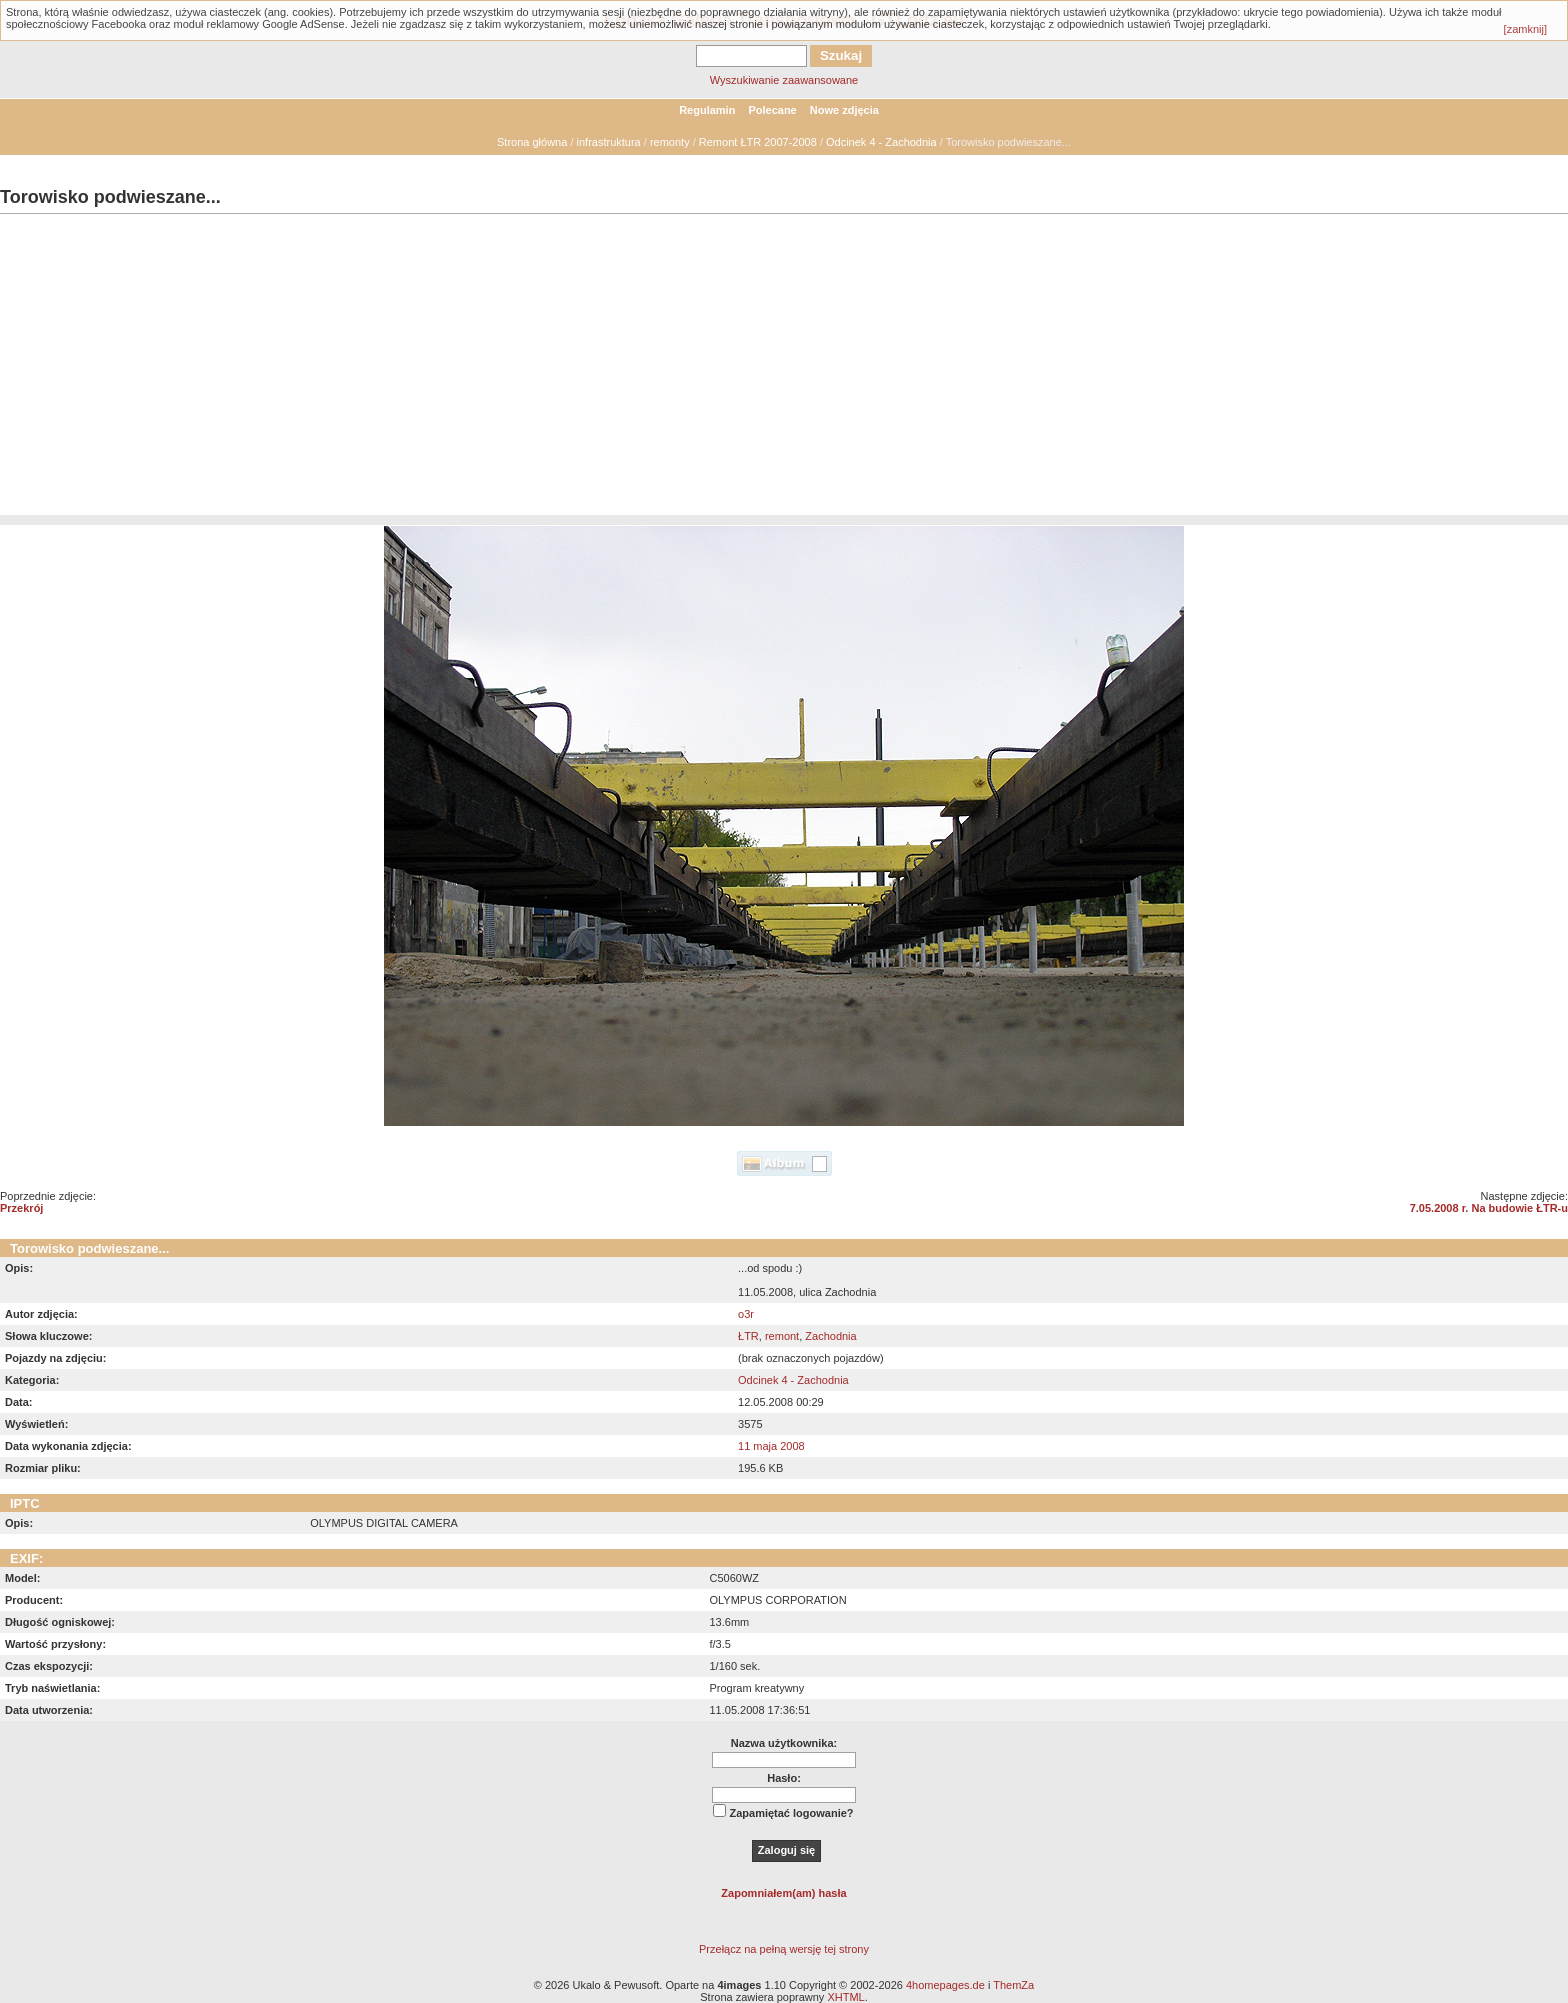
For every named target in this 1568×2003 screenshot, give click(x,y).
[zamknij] (1525, 29)
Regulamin (707, 110)
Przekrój (21, 1208)
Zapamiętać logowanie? (791, 1813)
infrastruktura (609, 142)
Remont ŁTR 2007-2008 (758, 142)
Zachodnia (830, 1336)
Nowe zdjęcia (844, 110)
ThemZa (1013, 1985)
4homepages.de (945, 1985)
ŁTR (748, 1336)
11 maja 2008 (771, 1446)
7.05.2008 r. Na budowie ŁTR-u (1489, 1208)
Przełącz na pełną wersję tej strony (784, 1949)
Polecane (772, 110)
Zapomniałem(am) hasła (783, 1893)
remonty (670, 142)
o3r (746, 1314)
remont (782, 1336)
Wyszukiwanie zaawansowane (784, 80)
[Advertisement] (784, 375)
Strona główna (532, 142)
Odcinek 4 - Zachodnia (881, 142)
